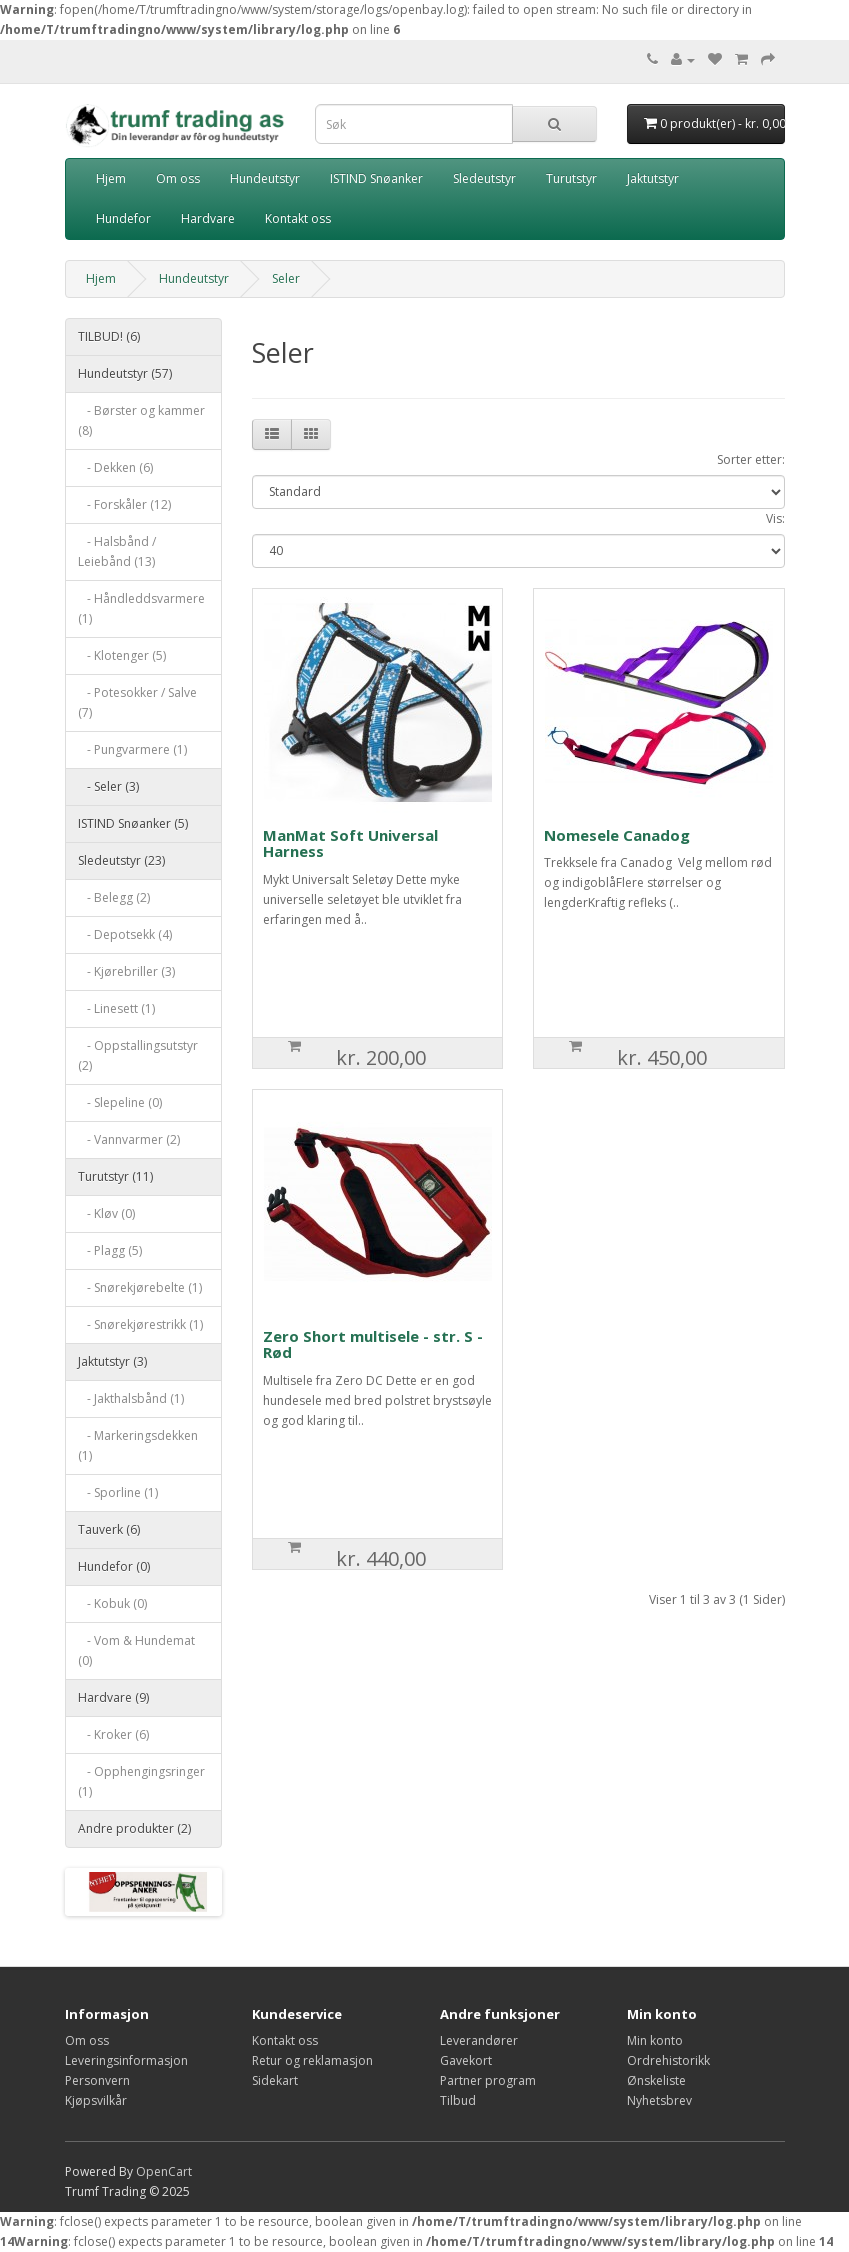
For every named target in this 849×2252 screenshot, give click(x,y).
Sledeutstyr (484, 178)
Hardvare (208, 218)
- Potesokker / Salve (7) (137, 702)
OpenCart (164, 2171)
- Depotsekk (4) (125, 934)
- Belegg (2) (114, 897)
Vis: (775, 518)
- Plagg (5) (110, 1250)
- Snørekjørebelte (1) (140, 1287)
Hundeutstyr (265, 178)
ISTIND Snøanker (376, 178)
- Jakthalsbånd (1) (131, 1398)
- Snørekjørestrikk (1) (140, 1324)
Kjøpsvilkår (96, 2100)
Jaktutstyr (653, 178)
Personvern (97, 2080)
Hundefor (123, 218)
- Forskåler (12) (124, 504)
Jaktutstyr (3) (112, 1361)
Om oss (178, 178)
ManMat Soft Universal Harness (350, 843)
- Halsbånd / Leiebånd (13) (117, 551)
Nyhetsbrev (659, 2100)
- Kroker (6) (113, 1734)
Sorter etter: (751, 459)
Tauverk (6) (109, 1529)
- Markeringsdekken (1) (138, 1445)
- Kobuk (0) (112, 1603)
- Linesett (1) (116, 1008)
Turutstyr (571, 178)
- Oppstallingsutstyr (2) (138, 1055)
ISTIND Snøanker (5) (133, 823)
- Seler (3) (108, 786)
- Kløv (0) (106, 1213)
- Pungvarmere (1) (132, 749)
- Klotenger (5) (122, 655)
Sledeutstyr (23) (121, 860)
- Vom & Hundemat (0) (136, 1650)
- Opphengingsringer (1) (141, 1781)
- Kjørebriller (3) (126, 971)
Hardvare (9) (113, 1697)
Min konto (655, 2040)
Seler (286, 278)
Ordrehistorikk (668, 2060)
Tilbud (458, 2100)
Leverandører (479, 2040)
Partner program (488, 2080)
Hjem (111, 178)
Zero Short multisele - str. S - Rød (373, 1344)
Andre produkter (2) (134, 1828)
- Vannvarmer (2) (129, 1139)
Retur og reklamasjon (312, 2060)
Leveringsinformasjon (126, 2060)
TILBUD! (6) (109, 336)
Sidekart (275, 2080)
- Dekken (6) (115, 467)
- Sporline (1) (118, 1492)
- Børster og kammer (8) (141, 420)
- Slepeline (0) (120, 1102)
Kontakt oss (298, 218)
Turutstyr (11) (115, 1176)
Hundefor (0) (114, 1566)
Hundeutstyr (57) (125, 373)
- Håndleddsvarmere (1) (141, 608)
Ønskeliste (656, 2080)
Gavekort (466, 2060)
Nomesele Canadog (617, 835)
